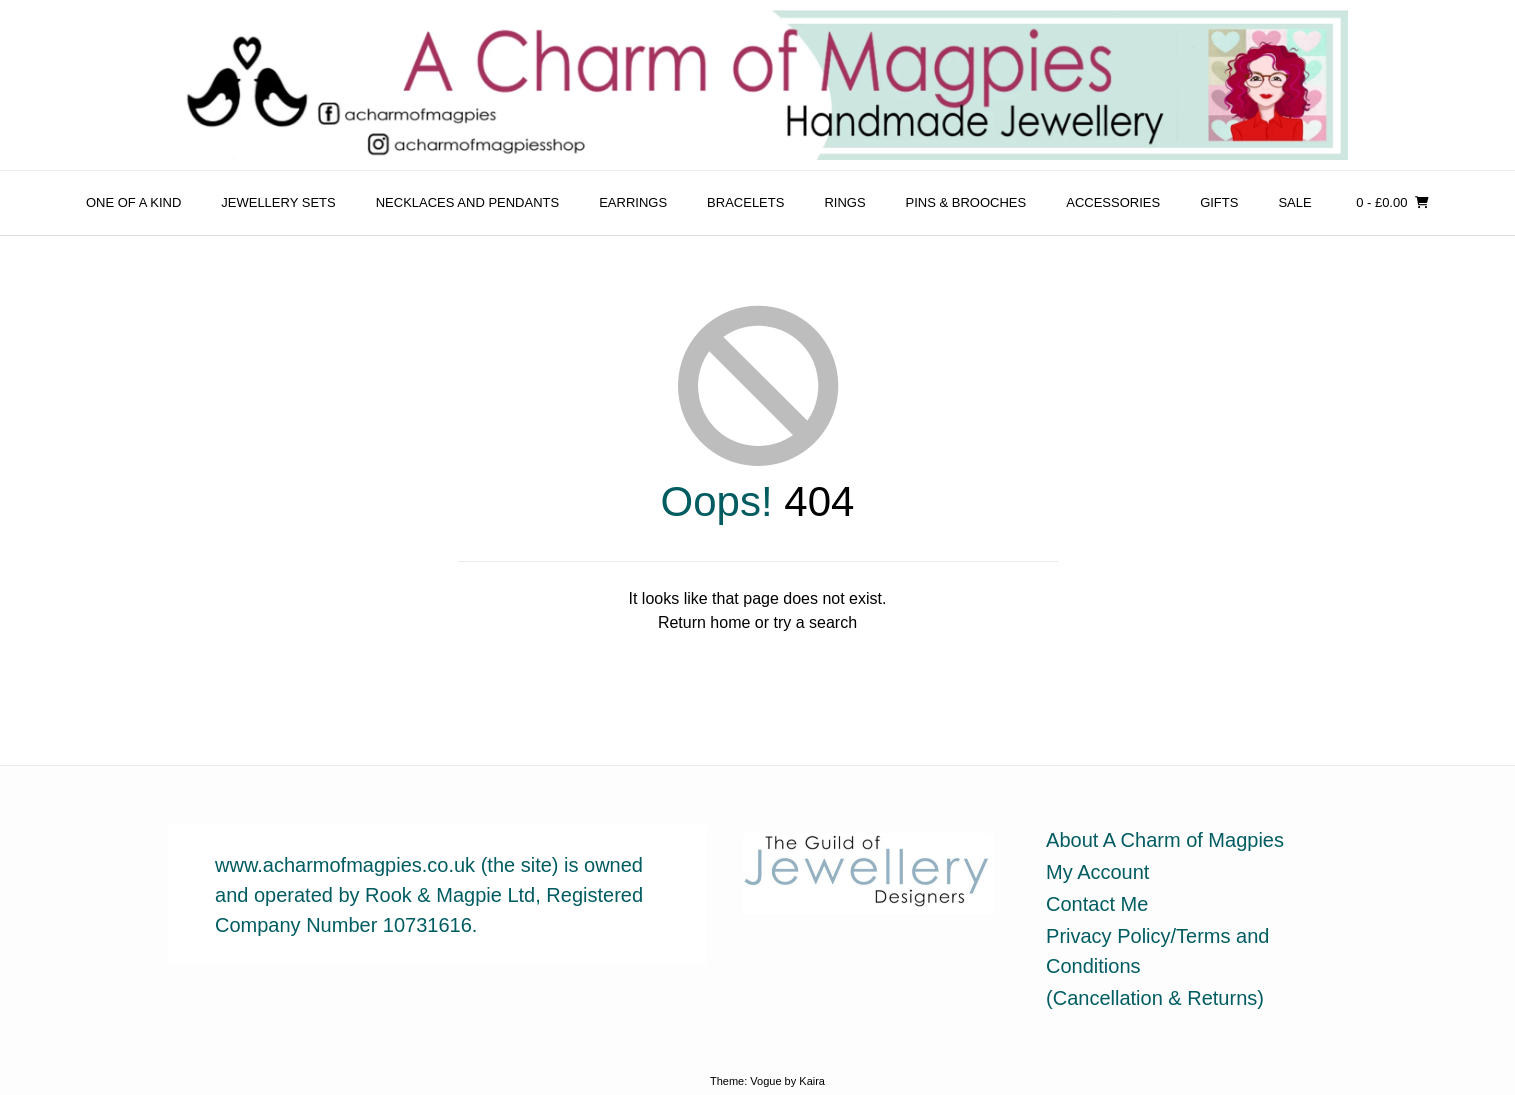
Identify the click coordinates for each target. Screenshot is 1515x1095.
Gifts (1219, 202)
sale (1294, 202)
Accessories (1113, 202)
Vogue (765, 1081)
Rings (844, 202)
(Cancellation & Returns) (1155, 998)
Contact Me (1097, 904)
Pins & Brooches (966, 202)
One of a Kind (133, 202)
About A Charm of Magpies (1165, 840)
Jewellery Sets (278, 202)
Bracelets (745, 202)
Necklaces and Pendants (468, 202)
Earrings (633, 202)
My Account (1097, 872)
